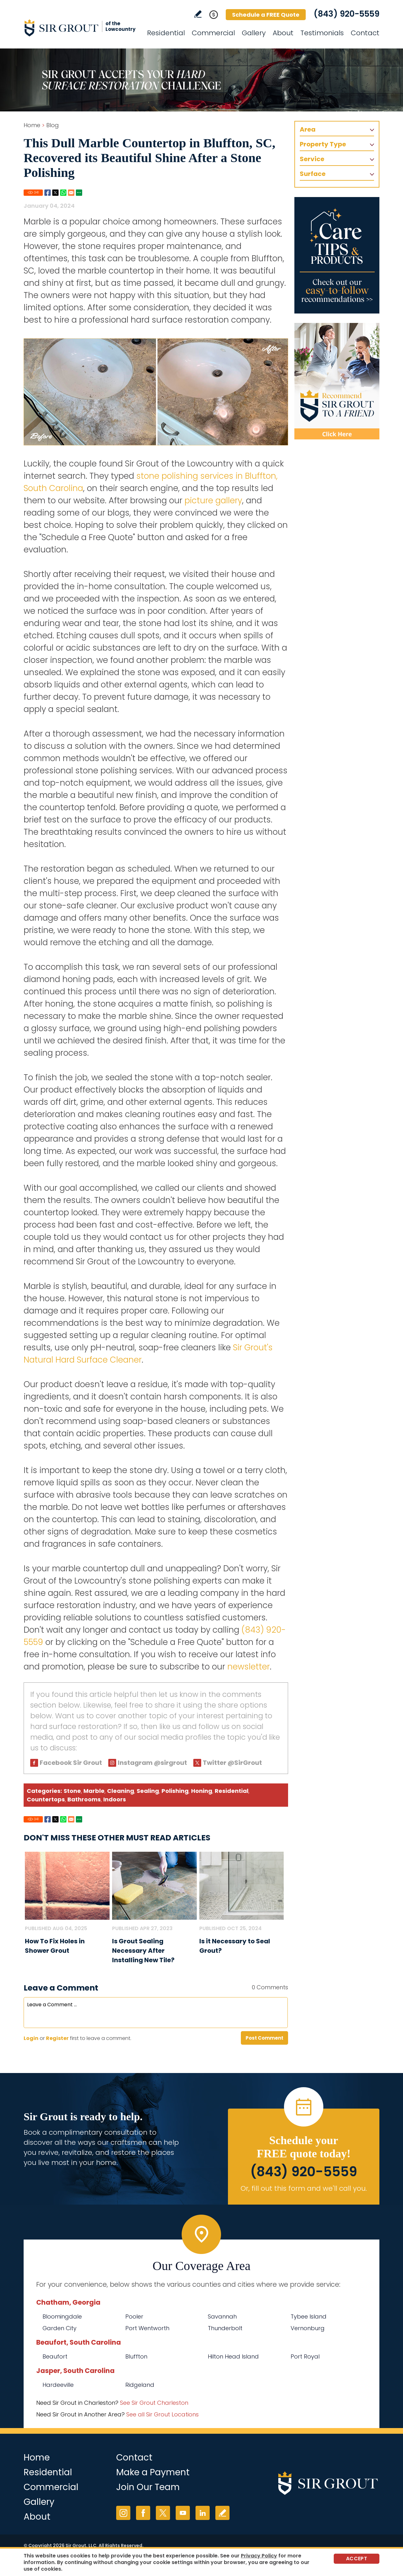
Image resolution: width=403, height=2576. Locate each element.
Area (307, 129)
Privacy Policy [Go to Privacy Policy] (259, 2555)
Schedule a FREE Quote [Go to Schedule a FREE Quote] (265, 15)
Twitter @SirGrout (232, 1762)
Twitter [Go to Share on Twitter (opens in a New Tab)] (55, 192)
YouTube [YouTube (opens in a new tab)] (183, 2513)
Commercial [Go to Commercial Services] (213, 33)
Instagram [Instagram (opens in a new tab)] (123, 2513)
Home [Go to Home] (32, 125)
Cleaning (120, 1791)
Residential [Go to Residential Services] (166, 33)
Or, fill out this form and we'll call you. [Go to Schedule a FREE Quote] (304, 2188)
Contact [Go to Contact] (365, 33)
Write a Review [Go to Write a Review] (198, 14)
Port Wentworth (147, 2328)
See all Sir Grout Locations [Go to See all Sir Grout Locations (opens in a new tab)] (162, 2414)
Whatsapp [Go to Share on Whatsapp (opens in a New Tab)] (63, 192)
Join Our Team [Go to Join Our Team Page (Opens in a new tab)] (148, 2487)
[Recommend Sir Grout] (336, 381)
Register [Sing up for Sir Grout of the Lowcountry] (57, 2038)
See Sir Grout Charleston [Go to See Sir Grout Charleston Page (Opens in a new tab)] (154, 2403)
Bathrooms (84, 1799)
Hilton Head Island (233, 2356)
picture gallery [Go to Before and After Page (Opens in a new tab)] (213, 500)
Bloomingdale (62, 2316)
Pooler (134, 2316)
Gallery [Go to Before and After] (254, 33)
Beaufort (55, 2356)
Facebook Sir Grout (71, 1762)
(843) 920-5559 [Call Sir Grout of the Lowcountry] (346, 14)
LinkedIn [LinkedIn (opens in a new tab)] (203, 2513)
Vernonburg (308, 2328)
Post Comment (264, 2038)
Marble (94, 1791)
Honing (201, 1791)
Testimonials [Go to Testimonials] (322, 33)
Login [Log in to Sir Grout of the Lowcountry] (31, 2038)
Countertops (46, 1799)
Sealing (148, 1791)
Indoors (114, 1799)
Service (312, 159)
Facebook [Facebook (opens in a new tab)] (143, 2513)
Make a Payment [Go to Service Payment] (153, 2472)
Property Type (323, 144)
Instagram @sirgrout (152, 1762)
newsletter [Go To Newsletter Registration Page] (248, 1666)
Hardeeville (58, 2385)
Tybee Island (308, 2316)
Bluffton (136, 2356)
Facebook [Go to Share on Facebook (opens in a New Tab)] (47, 192)
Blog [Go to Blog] (52, 125)
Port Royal (305, 2356)
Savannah (222, 2316)
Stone (72, 1791)
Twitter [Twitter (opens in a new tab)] (163, 2513)
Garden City (60, 2328)
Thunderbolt (225, 2328)
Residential (231, 1791)
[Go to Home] (80, 27)
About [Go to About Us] (283, 33)
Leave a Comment (61, 1987)
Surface (313, 173)
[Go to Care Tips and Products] (336, 255)
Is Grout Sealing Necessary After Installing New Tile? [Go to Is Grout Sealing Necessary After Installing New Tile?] (143, 1950)
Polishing (175, 1791)
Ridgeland (139, 2385)
